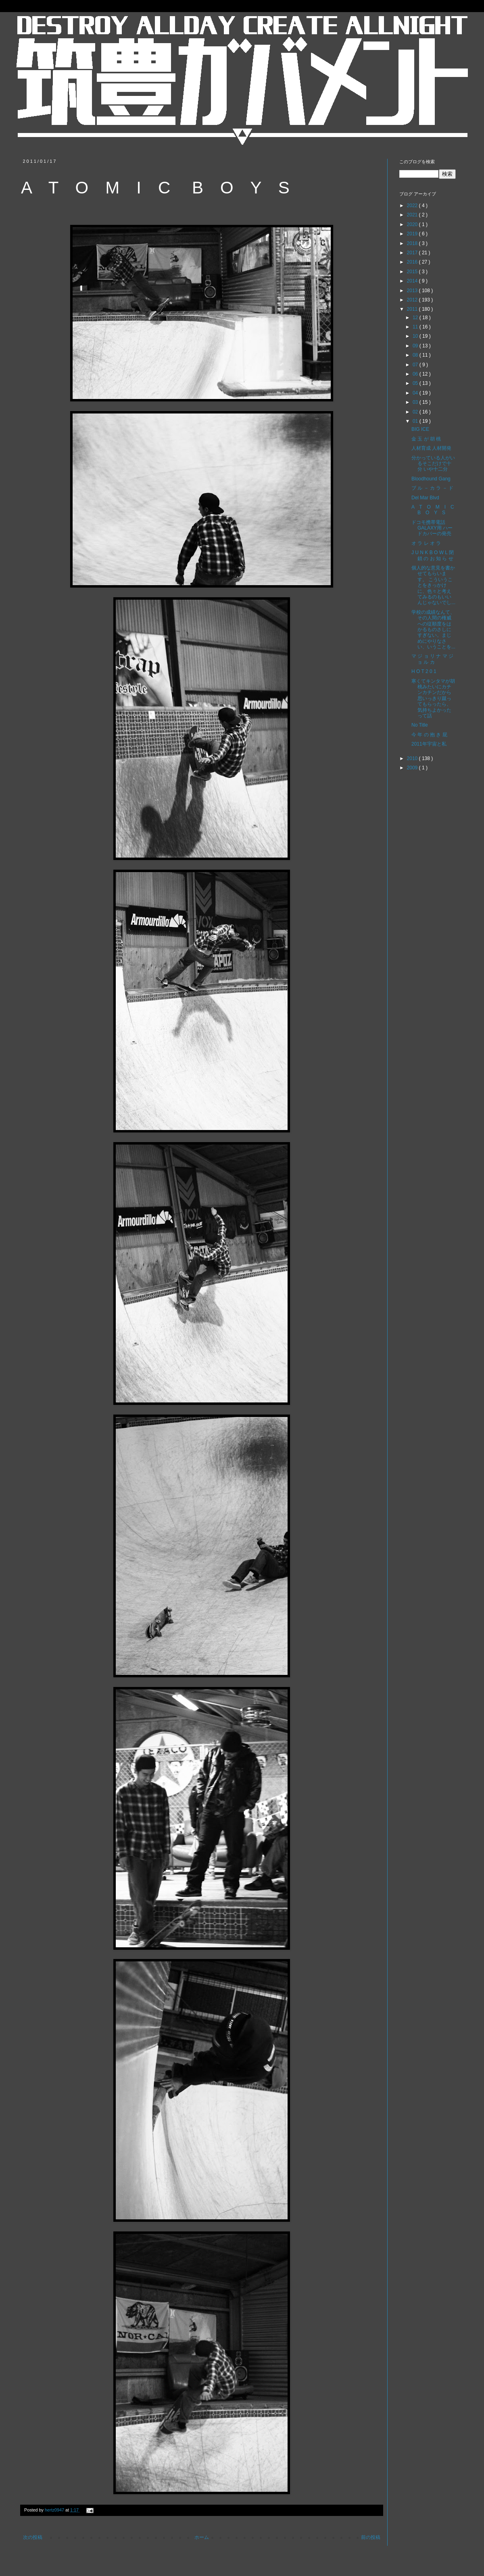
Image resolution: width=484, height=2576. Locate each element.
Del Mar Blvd (425, 498)
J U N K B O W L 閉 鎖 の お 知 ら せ (432, 555)
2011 (413, 309)
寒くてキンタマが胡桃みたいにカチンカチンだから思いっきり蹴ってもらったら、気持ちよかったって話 (433, 698)
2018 (413, 243)
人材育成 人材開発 (431, 448)
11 (416, 327)
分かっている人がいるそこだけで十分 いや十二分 (433, 463)
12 (416, 317)
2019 (413, 234)
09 (416, 346)
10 (416, 336)
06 (416, 374)
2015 (413, 271)
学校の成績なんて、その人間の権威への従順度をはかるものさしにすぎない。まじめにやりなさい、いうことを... (433, 629)
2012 (413, 300)
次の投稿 (32, 2537)
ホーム (201, 2537)
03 (416, 402)
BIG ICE (420, 429)
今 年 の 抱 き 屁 (429, 734)
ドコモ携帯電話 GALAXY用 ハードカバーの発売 (432, 528)
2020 (413, 224)
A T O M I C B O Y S (435, 509)
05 (416, 383)
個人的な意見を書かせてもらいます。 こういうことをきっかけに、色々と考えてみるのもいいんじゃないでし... (433, 585)
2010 (413, 758)
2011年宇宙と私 (428, 744)
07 (416, 365)
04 (416, 393)
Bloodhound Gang (431, 479)
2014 (413, 281)
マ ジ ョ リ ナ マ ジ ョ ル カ (432, 659)
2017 (413, 253)
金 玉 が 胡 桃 (426, 439)
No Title (419, 725)
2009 (413, 768)
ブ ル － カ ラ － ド (432, 488)
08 (416, 355)
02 (416, 412)
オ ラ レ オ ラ (426, 543)
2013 (413, 290)
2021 (413, 215)
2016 (413, 262)
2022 (413, 205)
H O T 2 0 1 (423, 671)
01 (416, 421)
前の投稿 (370, 2537)
